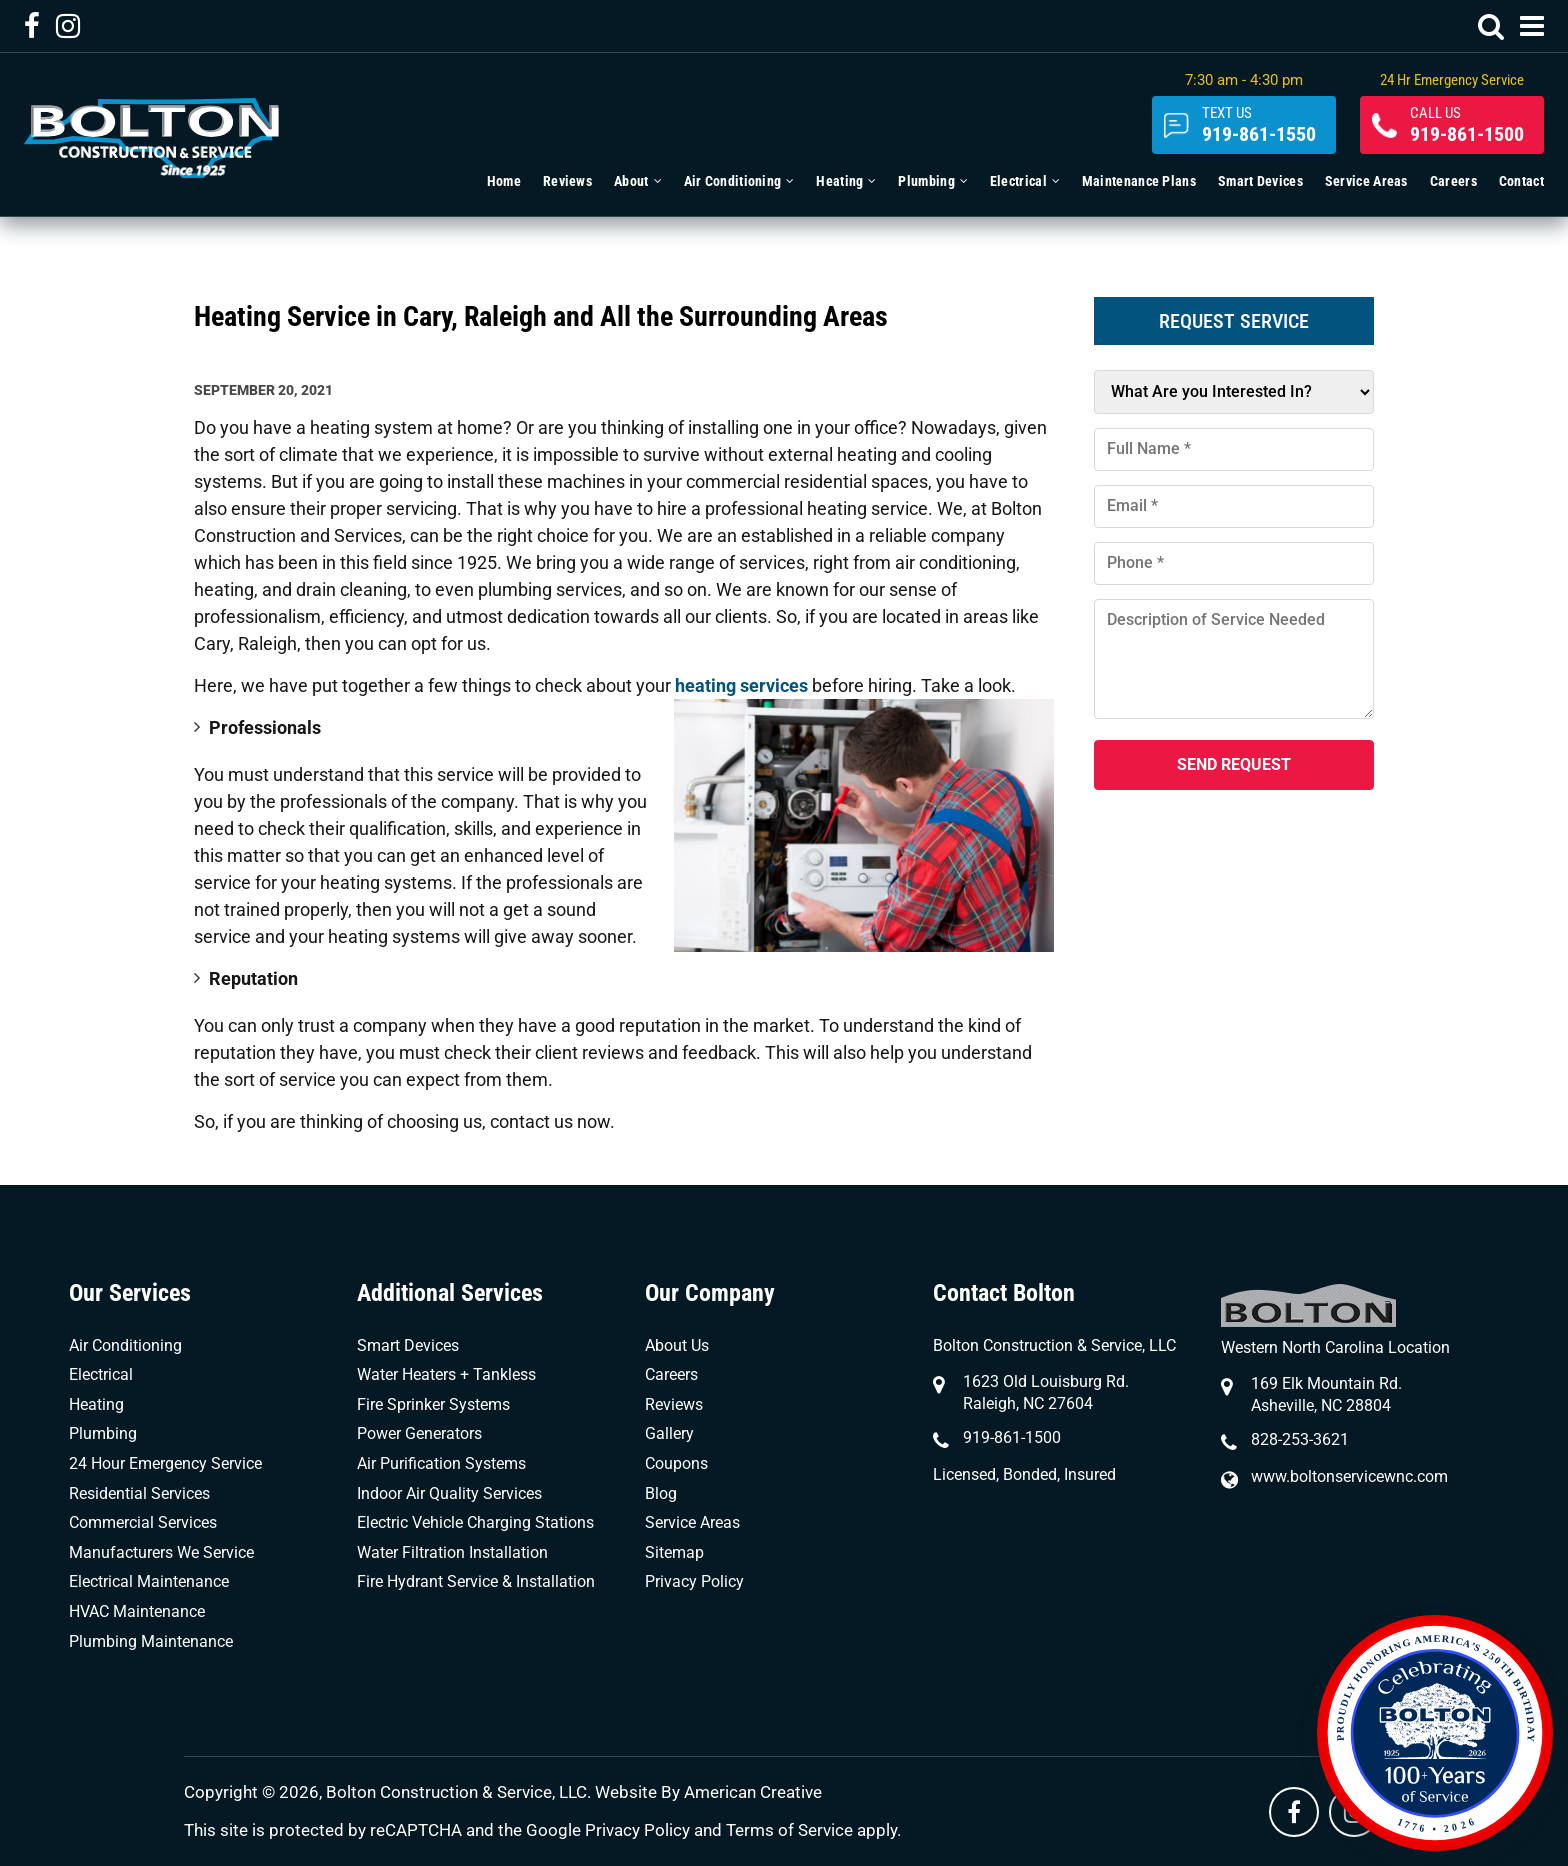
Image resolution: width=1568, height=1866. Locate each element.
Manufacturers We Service (161, 1552)
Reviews (674, 1404)
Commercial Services (143, 1522)
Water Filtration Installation (452, 1552)
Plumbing (103, 1433)
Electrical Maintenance (149, 1581)
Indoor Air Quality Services (449, 1493)
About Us (677, 1345)
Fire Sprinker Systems (433, 1404)
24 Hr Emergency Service (1452, 80)
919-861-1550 (1259, 125)
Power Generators (419, 1433)
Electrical (101, 1374)
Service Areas (692, 1522)
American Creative (753, 1792)
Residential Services (139, 1493)
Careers (671, 1374)
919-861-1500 (1467, 125)
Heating (96, 1404)
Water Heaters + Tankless (446, 1374)
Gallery (669, 1433)
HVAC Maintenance (137, 1611)
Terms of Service (789, 1830)
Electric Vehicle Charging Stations (475, 1522)
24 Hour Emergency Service (165, 1463)
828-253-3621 (1300, 1439)
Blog (661, 1493)
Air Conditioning (125, 1345)
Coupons (676, 1463)
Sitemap (674, 1552)
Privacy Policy (694, 1581)
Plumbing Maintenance (151, 1641)
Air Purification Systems (441, 1463)
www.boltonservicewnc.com (1349, 1476)
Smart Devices (408, 1345)
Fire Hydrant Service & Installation (476, 1581)
